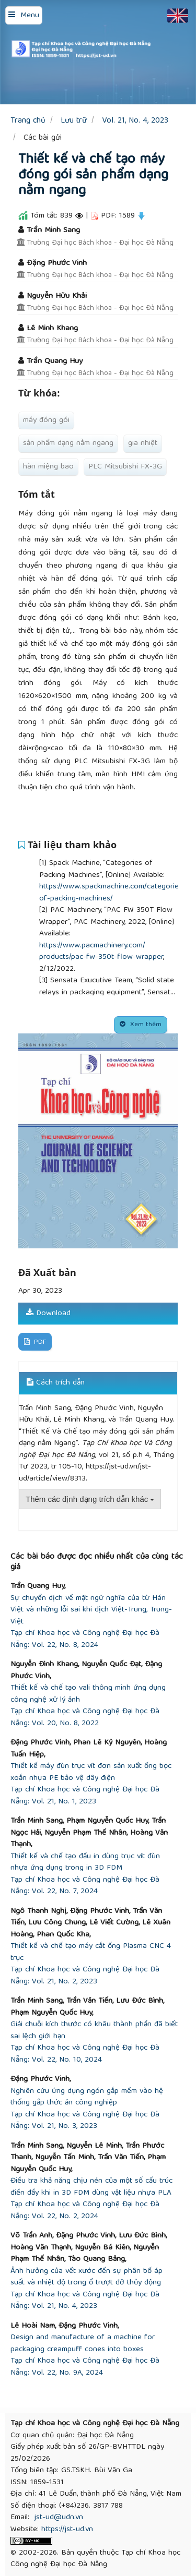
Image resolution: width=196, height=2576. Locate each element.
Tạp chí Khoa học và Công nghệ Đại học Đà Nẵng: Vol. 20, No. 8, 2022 (84, 1717)
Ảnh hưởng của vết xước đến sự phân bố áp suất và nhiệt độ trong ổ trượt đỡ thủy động (86, 2277)
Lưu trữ (74, 121)
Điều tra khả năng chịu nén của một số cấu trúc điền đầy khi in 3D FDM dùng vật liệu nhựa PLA (91, 2187)
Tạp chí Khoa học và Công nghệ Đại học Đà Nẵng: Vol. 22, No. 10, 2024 (84, 2054)
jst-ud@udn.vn (58, 2517)
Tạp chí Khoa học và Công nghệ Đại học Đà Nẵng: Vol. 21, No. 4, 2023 (84, 2301)
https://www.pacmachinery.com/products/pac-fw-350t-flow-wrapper (101, 952)
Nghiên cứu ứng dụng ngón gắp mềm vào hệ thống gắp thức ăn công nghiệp (86, 2097)
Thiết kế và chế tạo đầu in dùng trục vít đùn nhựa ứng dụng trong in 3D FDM (85, 1862)
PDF (39, 1343)
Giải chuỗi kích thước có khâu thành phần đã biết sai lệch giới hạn (94, 2030)
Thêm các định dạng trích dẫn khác (90, 1499)
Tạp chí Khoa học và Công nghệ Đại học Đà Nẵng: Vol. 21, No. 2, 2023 (84, 1976)
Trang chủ (27, 121)
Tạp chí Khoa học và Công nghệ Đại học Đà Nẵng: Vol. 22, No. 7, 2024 (84, 1886)
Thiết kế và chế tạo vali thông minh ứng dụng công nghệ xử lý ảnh (88, 1694)
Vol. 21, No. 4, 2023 (135, 121)
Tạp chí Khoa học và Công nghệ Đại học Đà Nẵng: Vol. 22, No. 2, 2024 (84, 2210)
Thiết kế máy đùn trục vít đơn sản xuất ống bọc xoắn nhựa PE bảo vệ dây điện (90, 1772)
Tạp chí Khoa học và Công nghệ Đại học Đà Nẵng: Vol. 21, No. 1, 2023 (84, 1796)
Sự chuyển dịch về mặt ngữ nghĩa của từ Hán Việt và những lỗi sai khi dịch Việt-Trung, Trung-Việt (91, 1610)
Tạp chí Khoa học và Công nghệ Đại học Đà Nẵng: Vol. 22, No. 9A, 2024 (84, 2367)
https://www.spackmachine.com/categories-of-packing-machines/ (112, 893)
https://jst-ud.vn (67, 2529)
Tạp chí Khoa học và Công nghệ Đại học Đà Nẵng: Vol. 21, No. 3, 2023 (84, 2121)
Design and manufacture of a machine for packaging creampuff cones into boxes (82, 2343)
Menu (29, 15)
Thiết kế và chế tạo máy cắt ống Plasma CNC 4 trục (90, 1952)
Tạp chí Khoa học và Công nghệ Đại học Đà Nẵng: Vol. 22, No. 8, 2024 (84, 1639)
